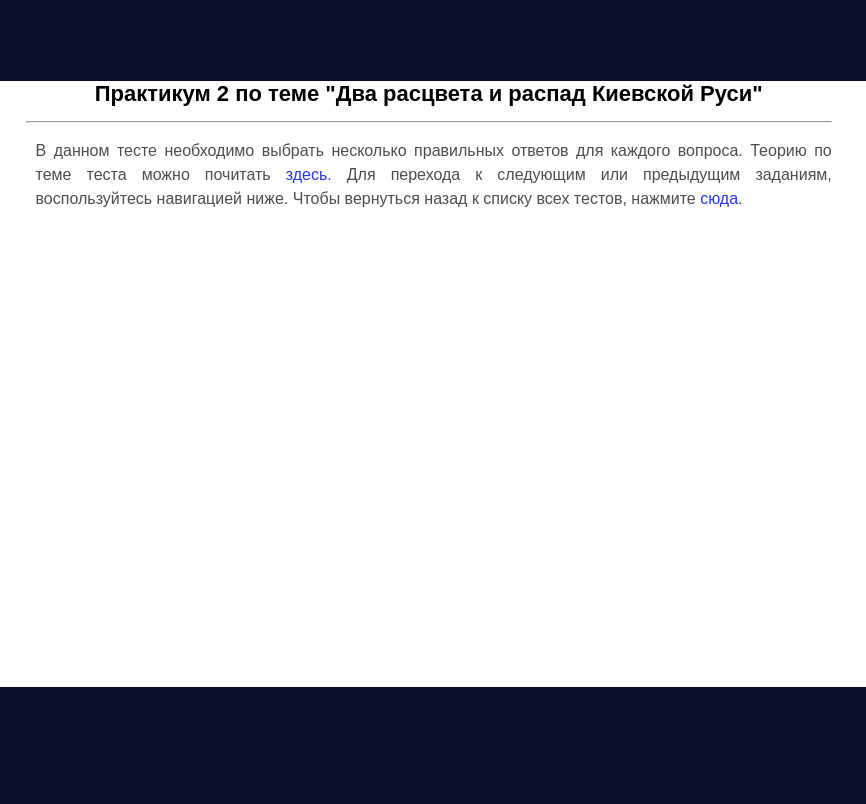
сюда (719, 198)
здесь (307, 174)
